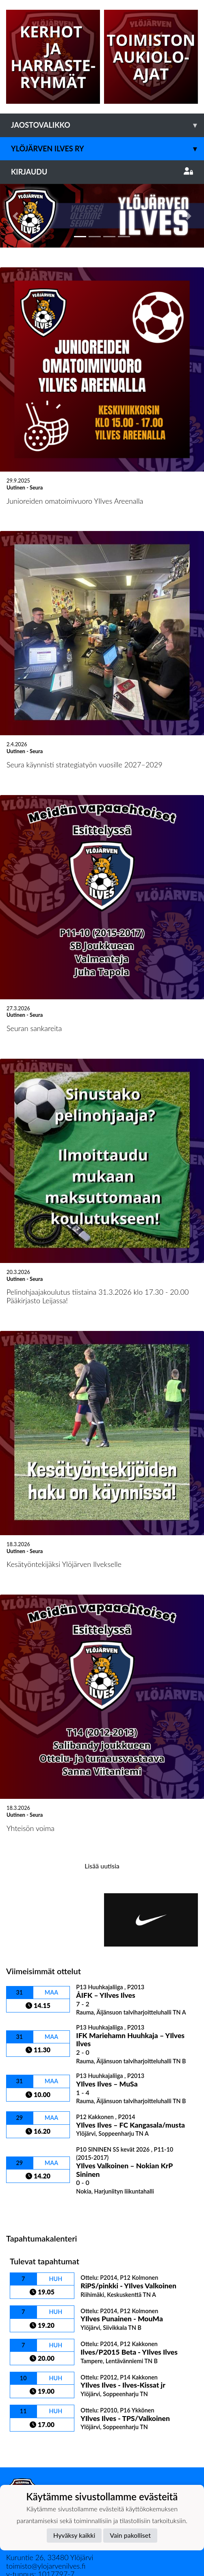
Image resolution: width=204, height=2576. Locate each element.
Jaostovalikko (107, 125)
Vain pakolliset (130, 2535)
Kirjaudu (102, 171)
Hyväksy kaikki (74, 2535)
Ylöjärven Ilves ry (107, 148)
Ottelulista (26, 2145)
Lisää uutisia (102, 1802)
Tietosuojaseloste (33, 2458)
